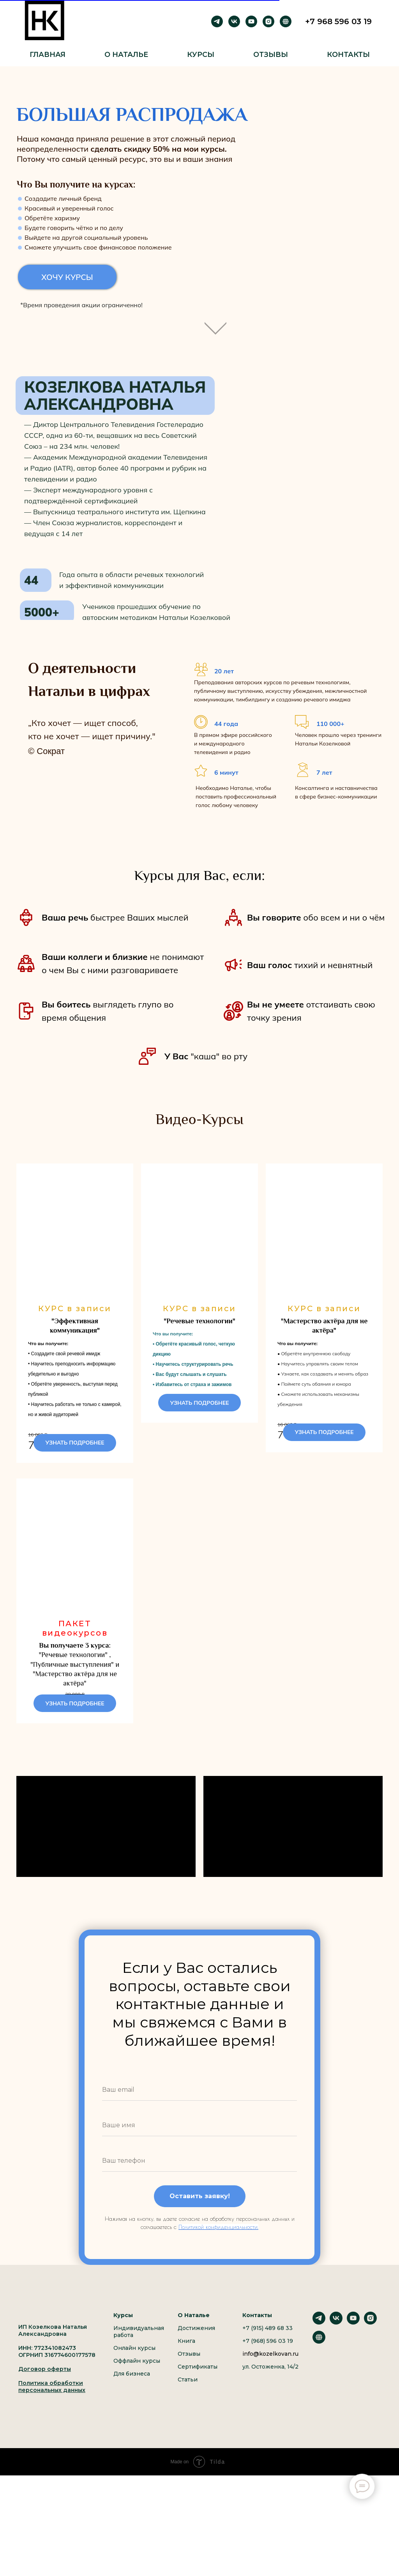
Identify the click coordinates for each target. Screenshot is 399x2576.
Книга (186, 2398)
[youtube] (251, 21)
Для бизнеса (131, 2431)
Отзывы (270, 54)
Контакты (348, 54)
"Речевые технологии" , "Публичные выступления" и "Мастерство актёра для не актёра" (74, 1693)
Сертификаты (197, 2424)
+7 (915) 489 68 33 (267, 2385)
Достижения (196, 2385)
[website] (318, 2399)
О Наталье (126, 54)
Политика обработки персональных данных (51, 2444)
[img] (215, 324)
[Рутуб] (285, 21)
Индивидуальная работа (138, 2389)
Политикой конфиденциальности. (218, 2285)
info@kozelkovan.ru (270, 2411)
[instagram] (268, 21)
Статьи (188, 2437)
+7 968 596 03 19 (338, 21)
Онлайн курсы (134, 2405)
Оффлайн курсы (136, 2418)
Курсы (200, 54)
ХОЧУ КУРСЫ (67, 277)
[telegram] (217, 21)
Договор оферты (44, 2426)
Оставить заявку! (199, 2253)
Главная (47, 54)
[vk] (234, 21)
